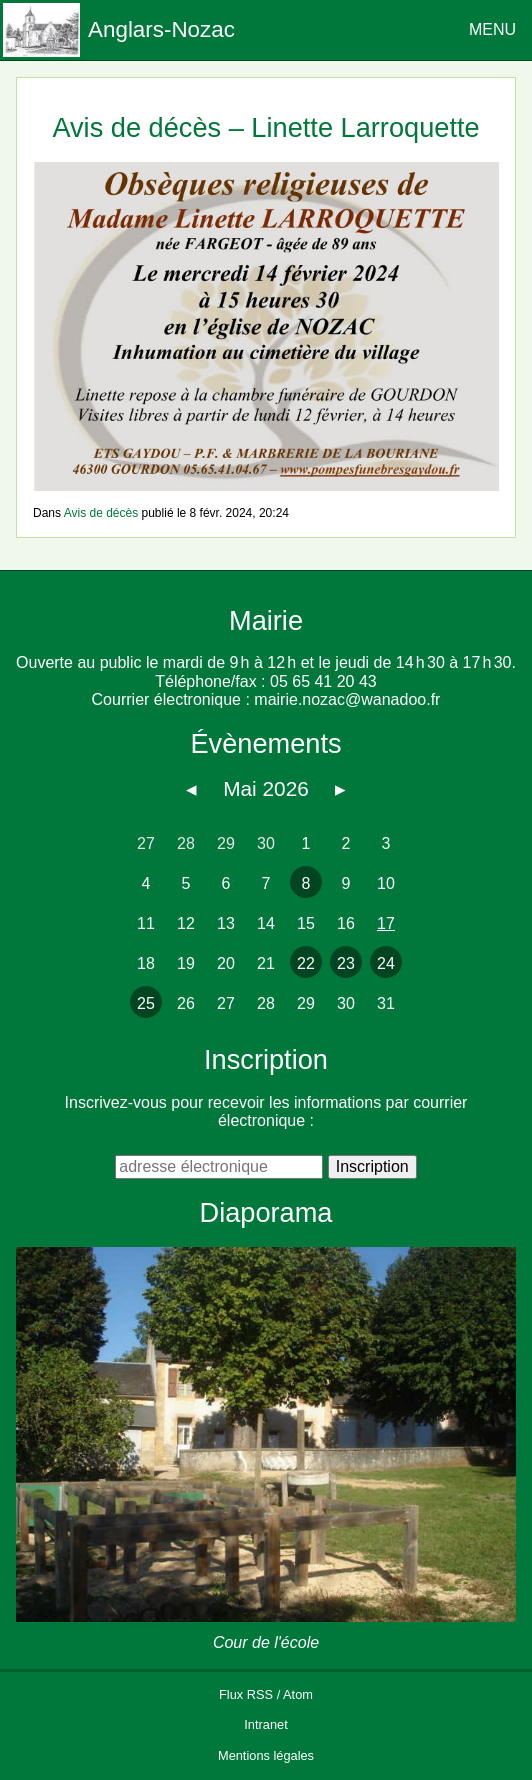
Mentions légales (266, 1755)
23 (346, 963)
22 (306, 963)
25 (146, 1003)
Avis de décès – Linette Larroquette (265, 127)
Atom (298, 1694)
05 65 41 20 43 (323, 681)
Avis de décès (101, 513)
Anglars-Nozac (161, 29)
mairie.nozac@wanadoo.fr (347, 699)
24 (386, 963)
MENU (492, 29)
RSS (260, 1694)
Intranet (265, 1724)
